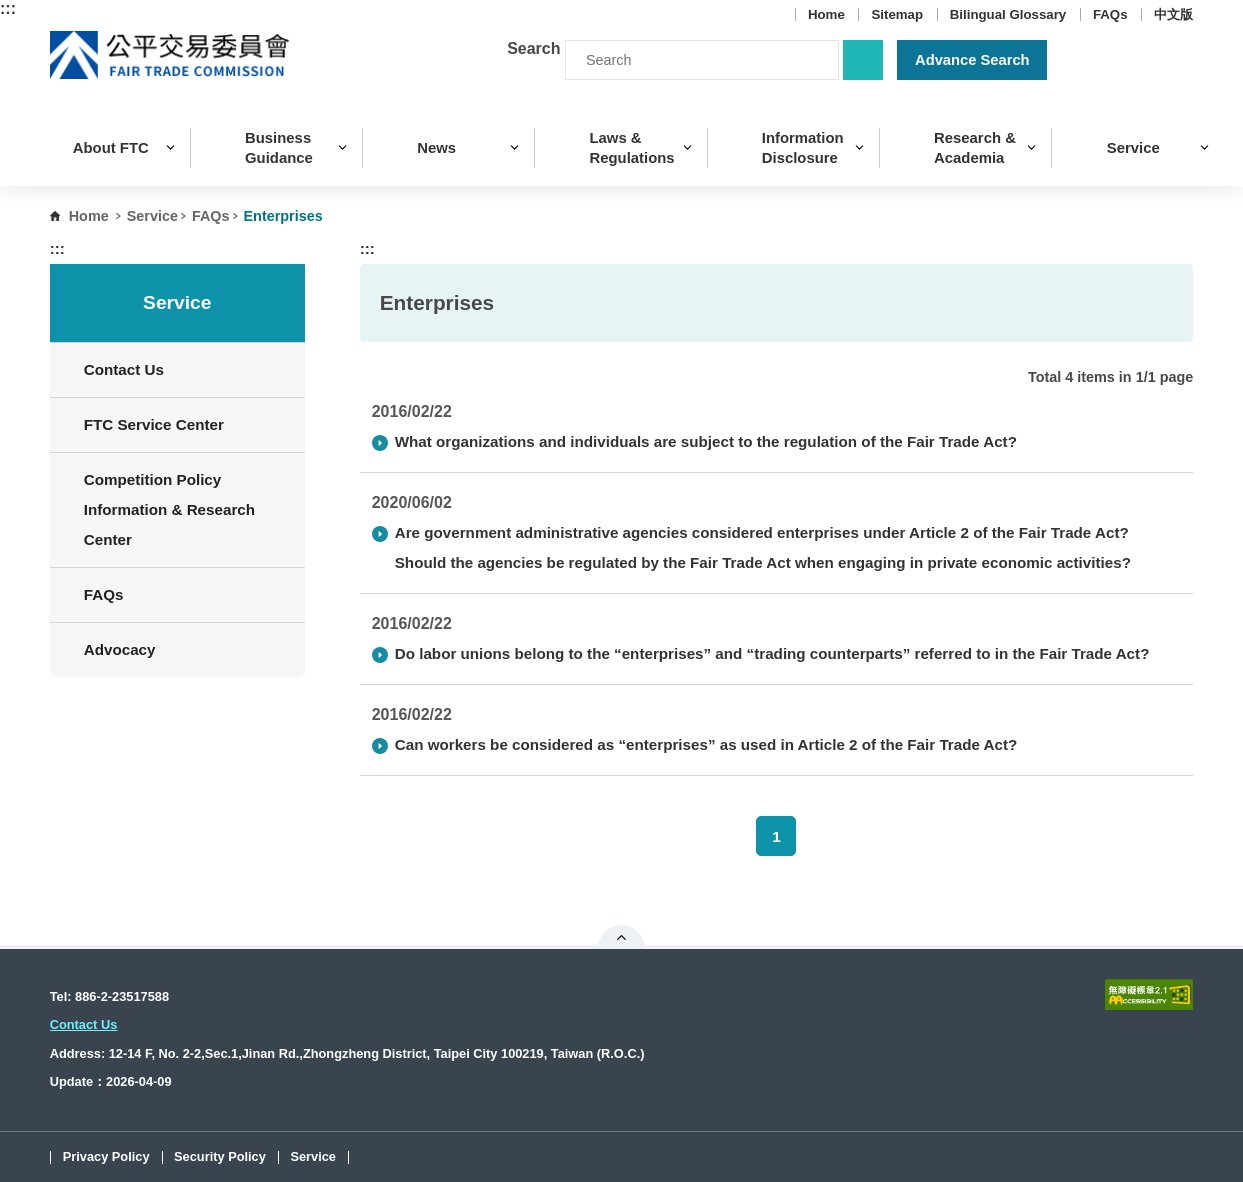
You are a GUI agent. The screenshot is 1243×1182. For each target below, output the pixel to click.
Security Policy (220, 1157)
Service (152, 216)
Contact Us (124, 369)
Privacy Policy (106, 1157)
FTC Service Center (154, 424)
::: (8, 8)
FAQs (1110, 14)
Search (533, 48)
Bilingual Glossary (1008, 14)
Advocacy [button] (187, 649)
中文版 (1173, 14)
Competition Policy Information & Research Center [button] (187, 509)
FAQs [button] (187, 594)
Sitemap (897, 14)
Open (621, 937)
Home (826, 14)
